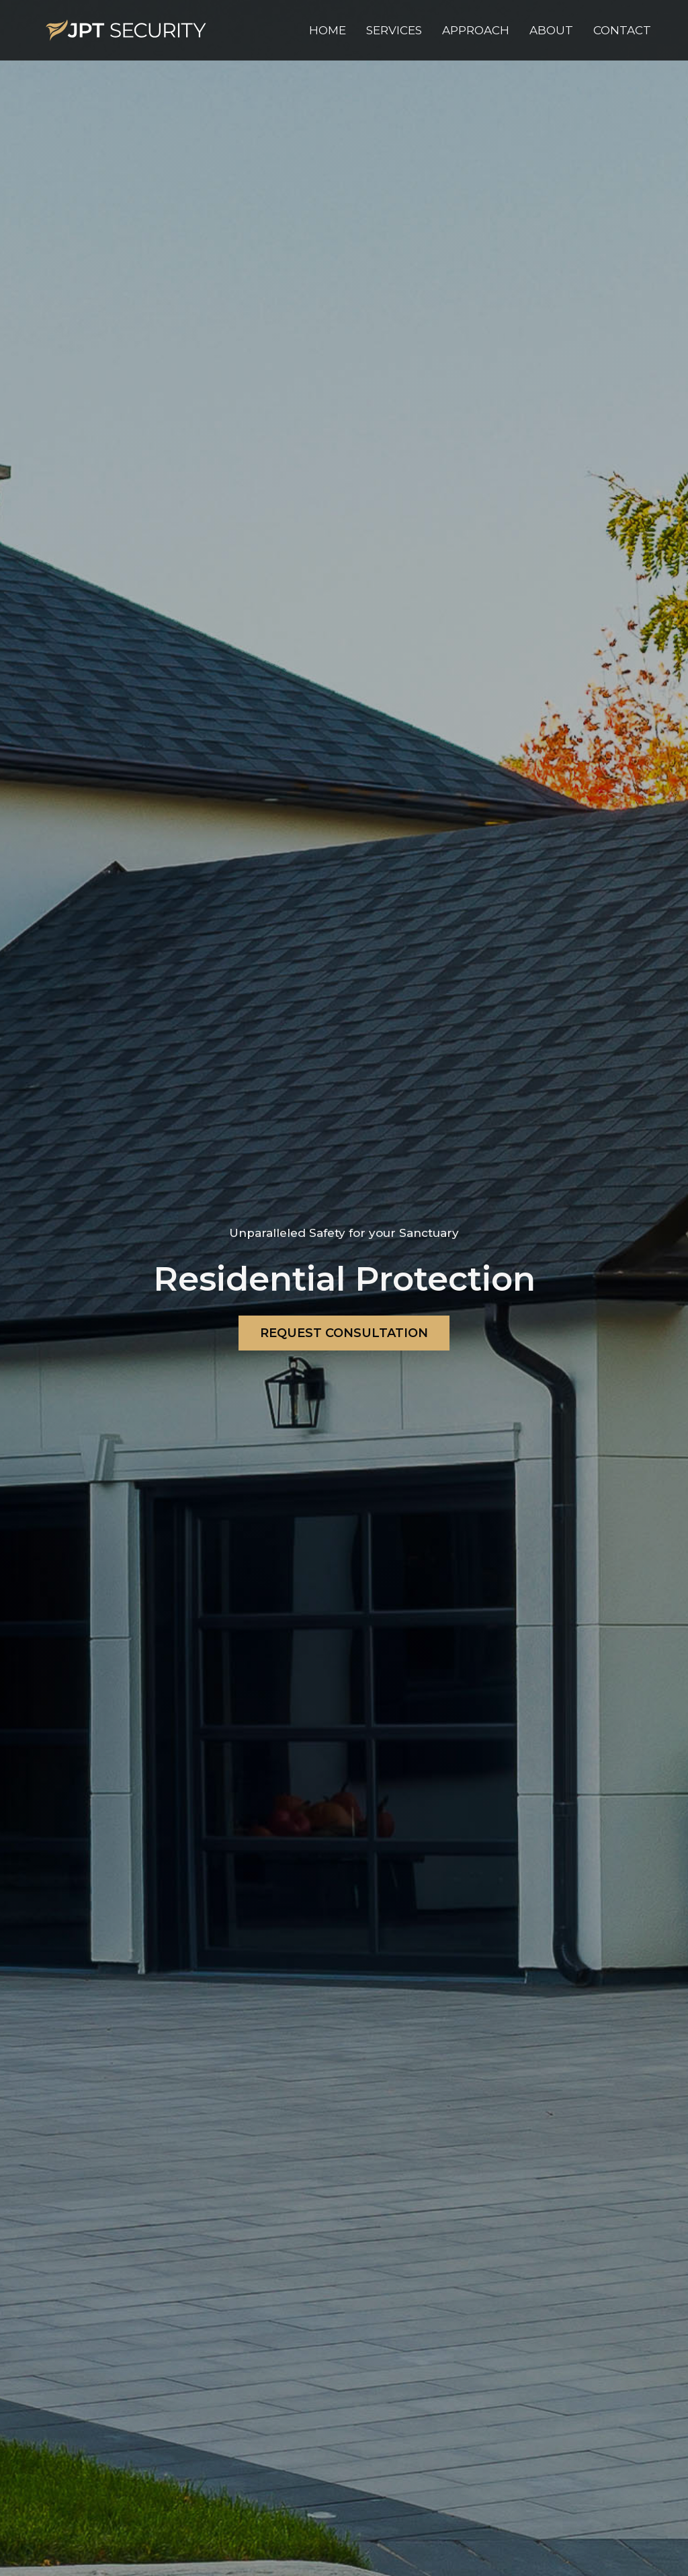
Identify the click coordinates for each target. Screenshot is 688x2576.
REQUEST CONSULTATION (344, 1333)
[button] (394, 30)
